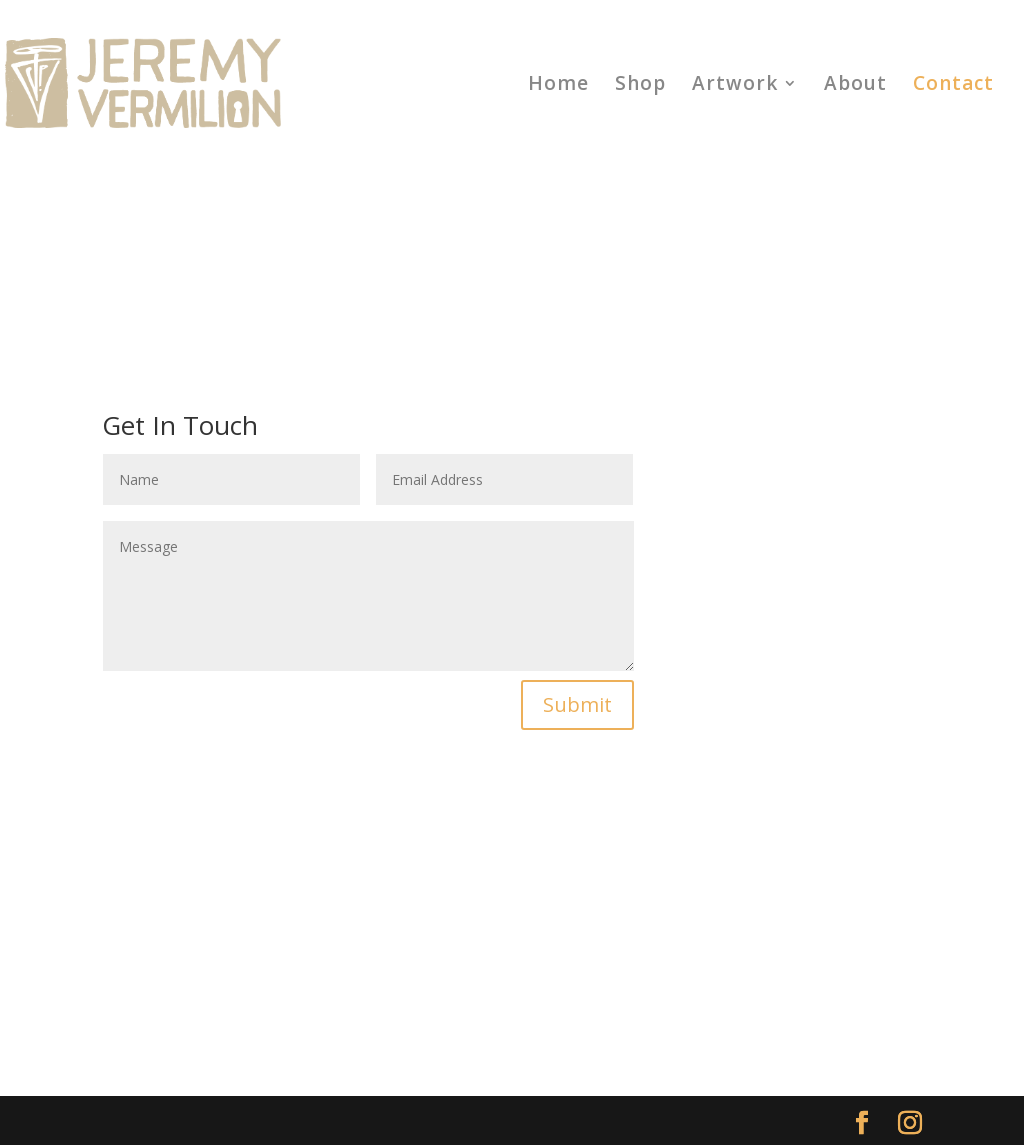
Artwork (735, 86)
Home (558, 86)
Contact (953, 86)
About (855, 86)
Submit (577, 704)
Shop (640, 86)
